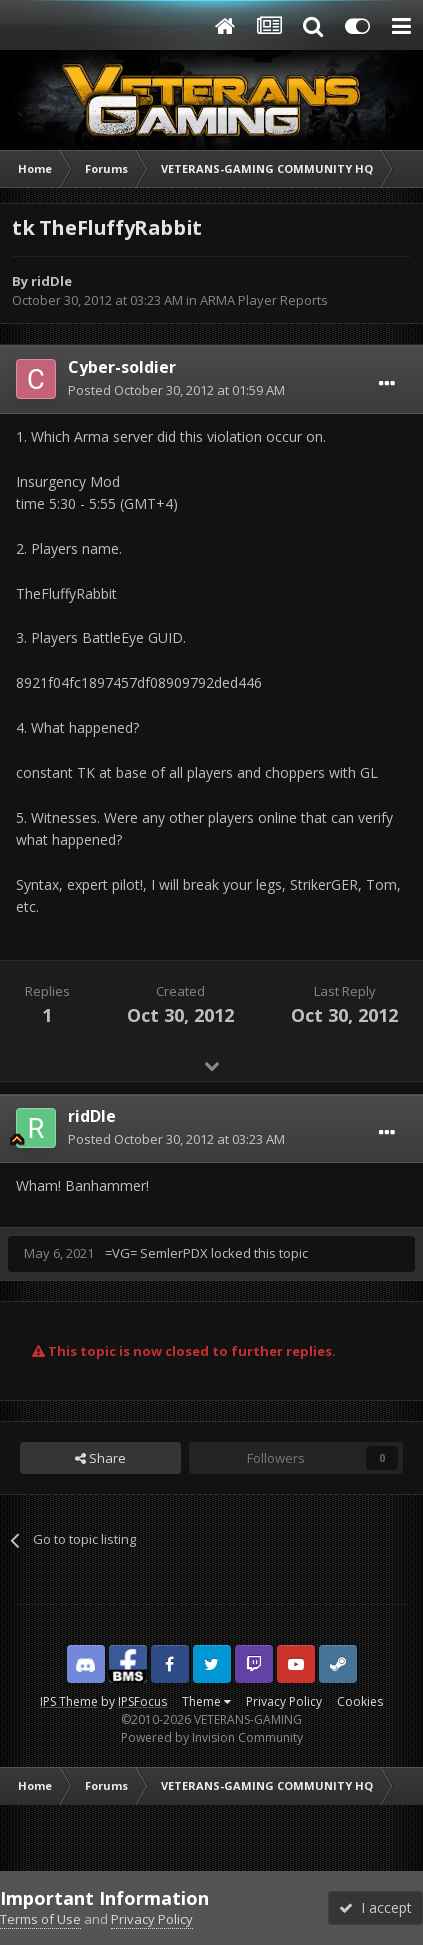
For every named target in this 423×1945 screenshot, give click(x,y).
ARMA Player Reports (264, 300)
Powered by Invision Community (212, 1737)
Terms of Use (40, 1919)
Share (100, 1458)
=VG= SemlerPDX (156, 1253)
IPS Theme (69, 1701)
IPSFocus (142, 1701)
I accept (375, 1907)
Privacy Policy (284, 1701)
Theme (206, 1701)
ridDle (51, 281)
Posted (176, 390)
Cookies (360, 1701)
